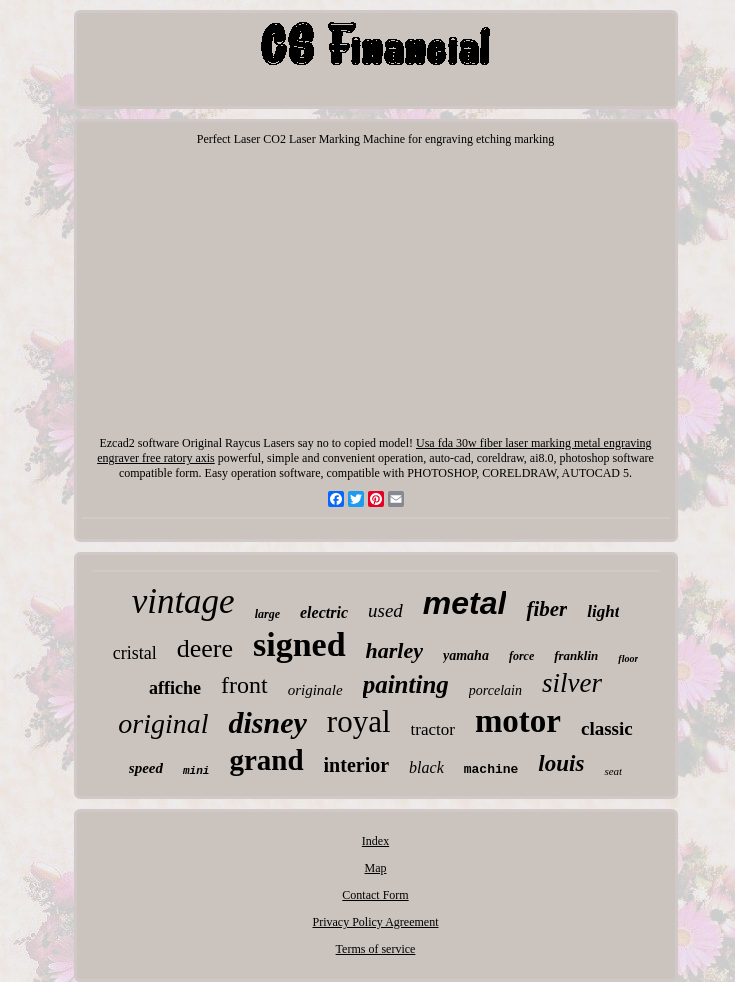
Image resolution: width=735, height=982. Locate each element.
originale (315, 690)
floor (628, 658)
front (244, 685)
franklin (576, 655)
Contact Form (375, 895)
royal (359, 721)
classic (607, 728)
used (385, 610)
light (603, 611)
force (521, 656)
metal (465, 603)
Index (375, 841)
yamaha (466, 655)
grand (266, 760)
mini (196, 771)
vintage (183, 601)
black (426, 767)
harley (394, 650)
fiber (546, 609)
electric (324, 612)
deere (205, 648)
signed (299, 644)
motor (518, 721)
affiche (175, 688)
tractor (433, 729)
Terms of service (376, 949)
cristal (135, 653)
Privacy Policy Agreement (376, 922)
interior (357, 765)
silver (572, 683)
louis (561, 763)
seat (613, 771)
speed (146, 768)
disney (267, 722)
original (163, 723)
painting (406, 684)
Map (375, 868)
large (267, 614)
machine (491, 769)
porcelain (495, 690)
